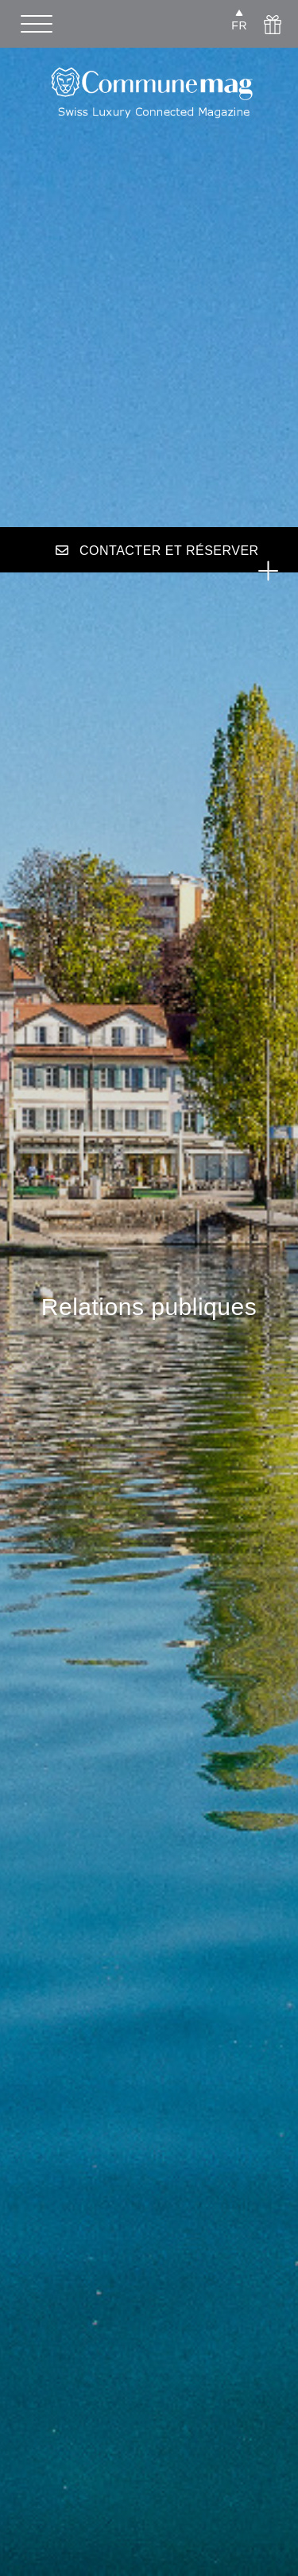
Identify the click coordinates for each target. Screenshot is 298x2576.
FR (239, 25)
